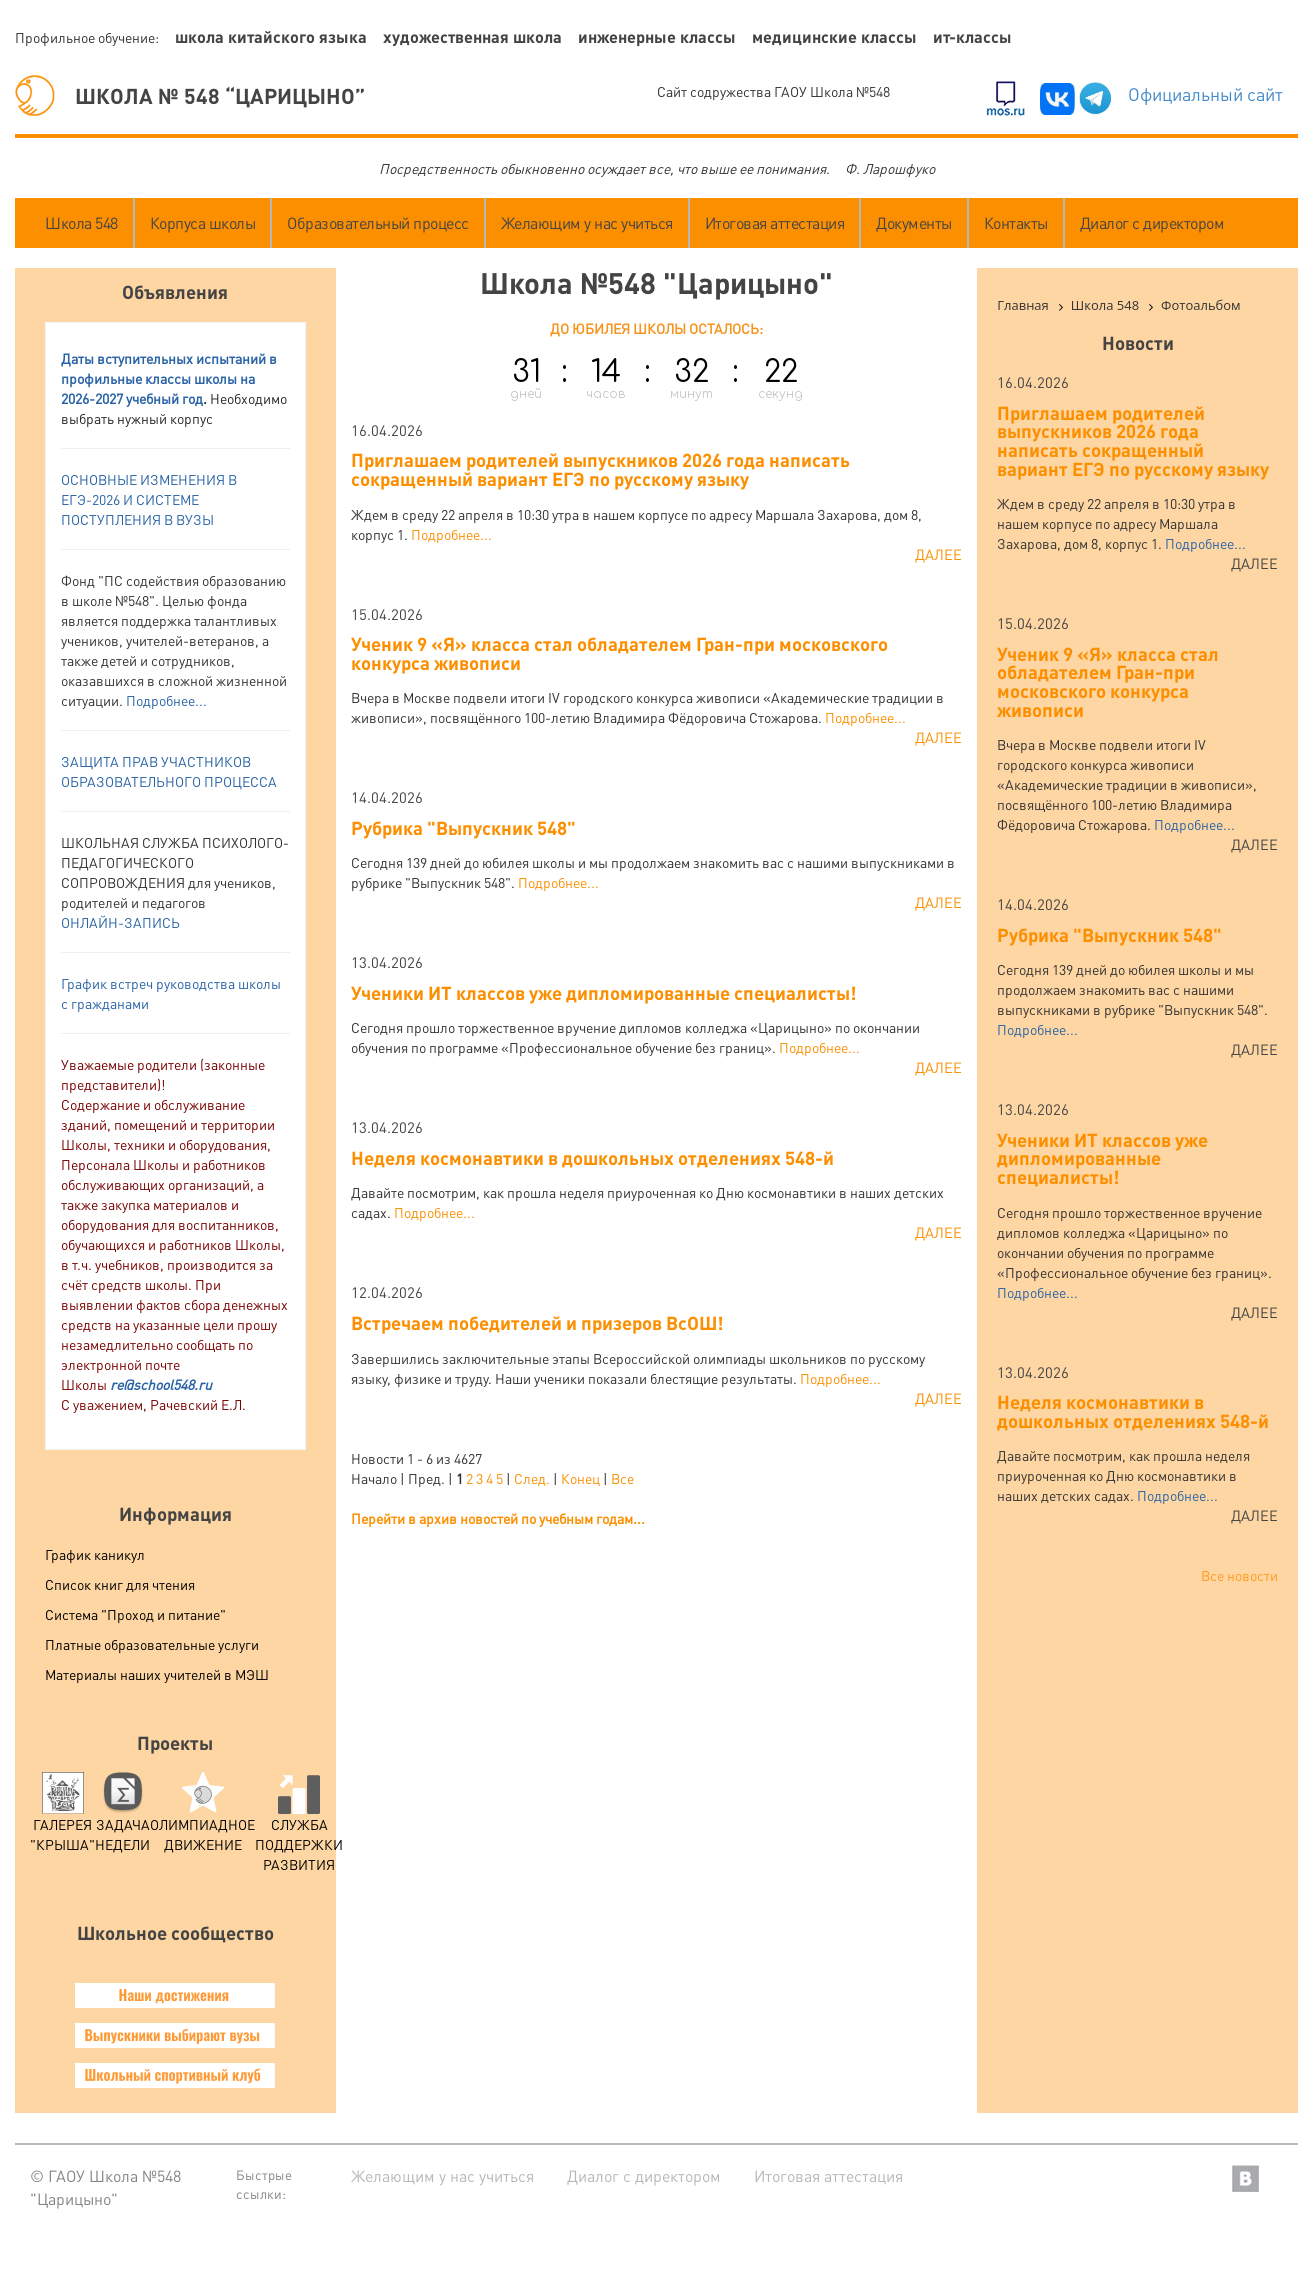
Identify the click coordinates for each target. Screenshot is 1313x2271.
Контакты (1016, 222)
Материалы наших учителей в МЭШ (157, 1674)
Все (622, 1478)
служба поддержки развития (299, 1828)
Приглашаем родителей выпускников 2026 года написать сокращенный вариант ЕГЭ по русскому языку (600, 469)
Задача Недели (122, 1818)
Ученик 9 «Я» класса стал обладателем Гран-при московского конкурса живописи (619, 653)
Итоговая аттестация (775, 222)
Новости (1138, 342)
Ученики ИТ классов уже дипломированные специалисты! (603, 992)
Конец (580, 1478)
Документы (914, 222)
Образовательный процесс (378, 222)
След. (532, 1478)
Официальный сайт (1205, 93)
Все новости (1239, 1575)
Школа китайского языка (271, 36)
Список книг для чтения (120, 1584)
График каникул (95, 1554)
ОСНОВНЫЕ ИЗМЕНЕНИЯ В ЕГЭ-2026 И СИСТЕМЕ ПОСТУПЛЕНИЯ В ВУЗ (149, 499)
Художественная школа (472, 36)
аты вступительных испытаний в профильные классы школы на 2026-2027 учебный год (169, 378)
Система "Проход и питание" (135, 1614)
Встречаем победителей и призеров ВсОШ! (537, 1322)
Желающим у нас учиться (587, 222)
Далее (938, 554)
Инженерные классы (657, 36)
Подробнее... (166, 700)
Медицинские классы (834, 36)
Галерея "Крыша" (62, 1818)
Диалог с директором (1152, 222)
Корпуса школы (203, 222)
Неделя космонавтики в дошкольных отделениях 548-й (592, 1157)
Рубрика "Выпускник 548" (463, 827)
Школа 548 (81, 222)
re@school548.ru (161, 1384)
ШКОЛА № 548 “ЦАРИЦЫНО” (190, 95)
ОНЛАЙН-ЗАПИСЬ (120, 922)
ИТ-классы (972, 36)
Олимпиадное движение (202, 1818)
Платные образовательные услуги (152, 1644)
